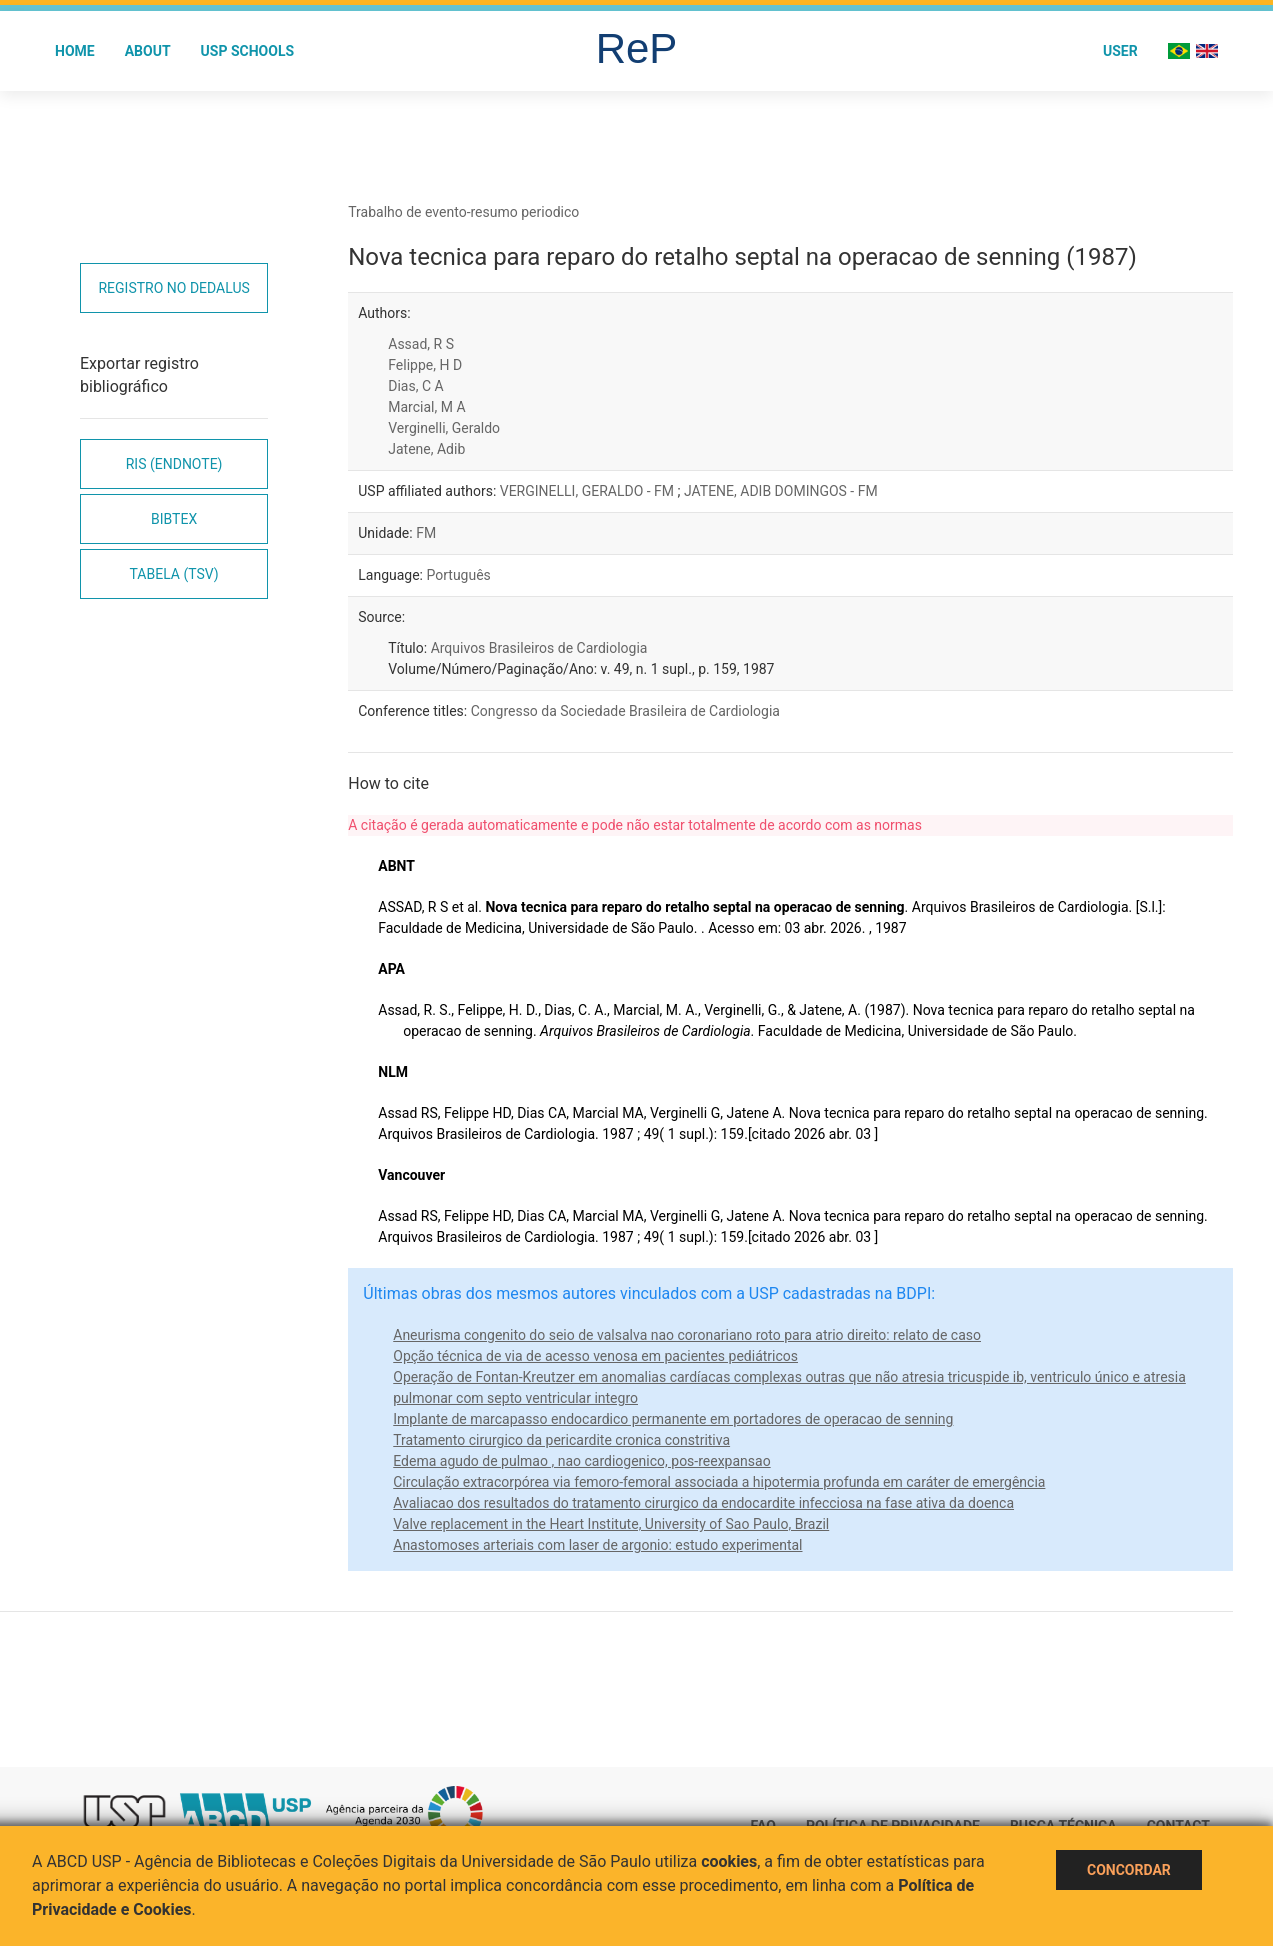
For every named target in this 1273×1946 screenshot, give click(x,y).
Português (458, 575)
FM (426, 533)
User (1120, 51)
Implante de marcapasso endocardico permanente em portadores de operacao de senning (673, 1419)
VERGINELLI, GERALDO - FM (589, 491)
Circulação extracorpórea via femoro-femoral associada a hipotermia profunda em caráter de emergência (719, 1482)
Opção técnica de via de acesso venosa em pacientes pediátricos (595, 1356)
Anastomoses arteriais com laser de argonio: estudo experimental (597, 1545)
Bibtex (174, 519)
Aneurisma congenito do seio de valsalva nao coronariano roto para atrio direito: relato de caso (687, 1335)
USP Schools (248, 51)
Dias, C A (415, 386)
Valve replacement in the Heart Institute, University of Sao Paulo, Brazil (611, 1524)
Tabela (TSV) (174, 574)
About (148, 51)
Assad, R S (421, 344)
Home (75, 51)
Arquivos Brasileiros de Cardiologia (539, 648)
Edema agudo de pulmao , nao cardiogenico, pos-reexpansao (581, 1461)
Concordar (1129, 1870)
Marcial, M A (426, 407)
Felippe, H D (425, 365)
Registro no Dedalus (173, 288)
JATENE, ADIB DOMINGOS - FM (781, 491)
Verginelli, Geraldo (444, 428)
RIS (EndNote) (174, 464)
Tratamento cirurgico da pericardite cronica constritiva (561, 1440)
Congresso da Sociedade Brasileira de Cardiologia (625, 711)
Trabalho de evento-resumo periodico (463, 212)
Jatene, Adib (426, 449)
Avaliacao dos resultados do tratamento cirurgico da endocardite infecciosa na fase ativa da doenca (703, 1503)
